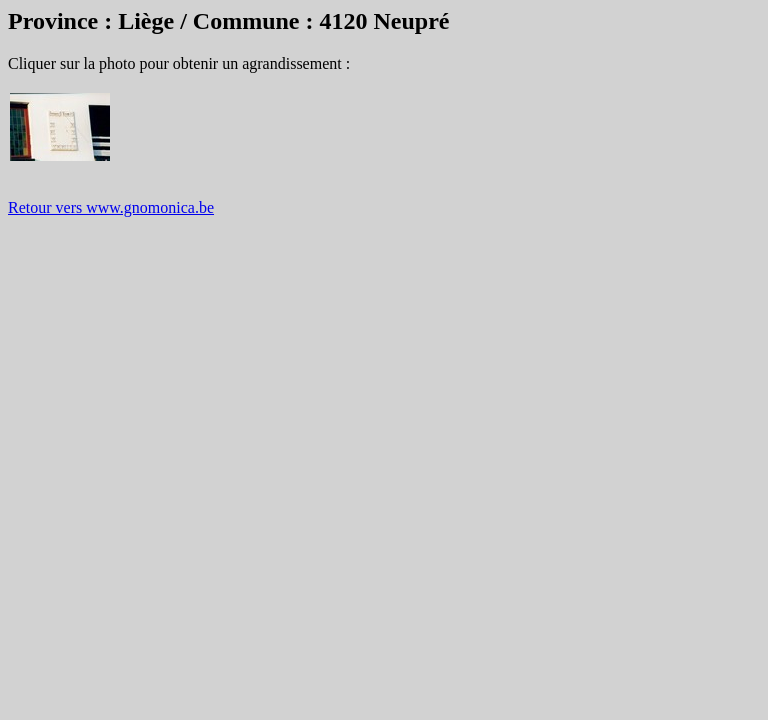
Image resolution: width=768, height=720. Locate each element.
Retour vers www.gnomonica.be (111, 207)
